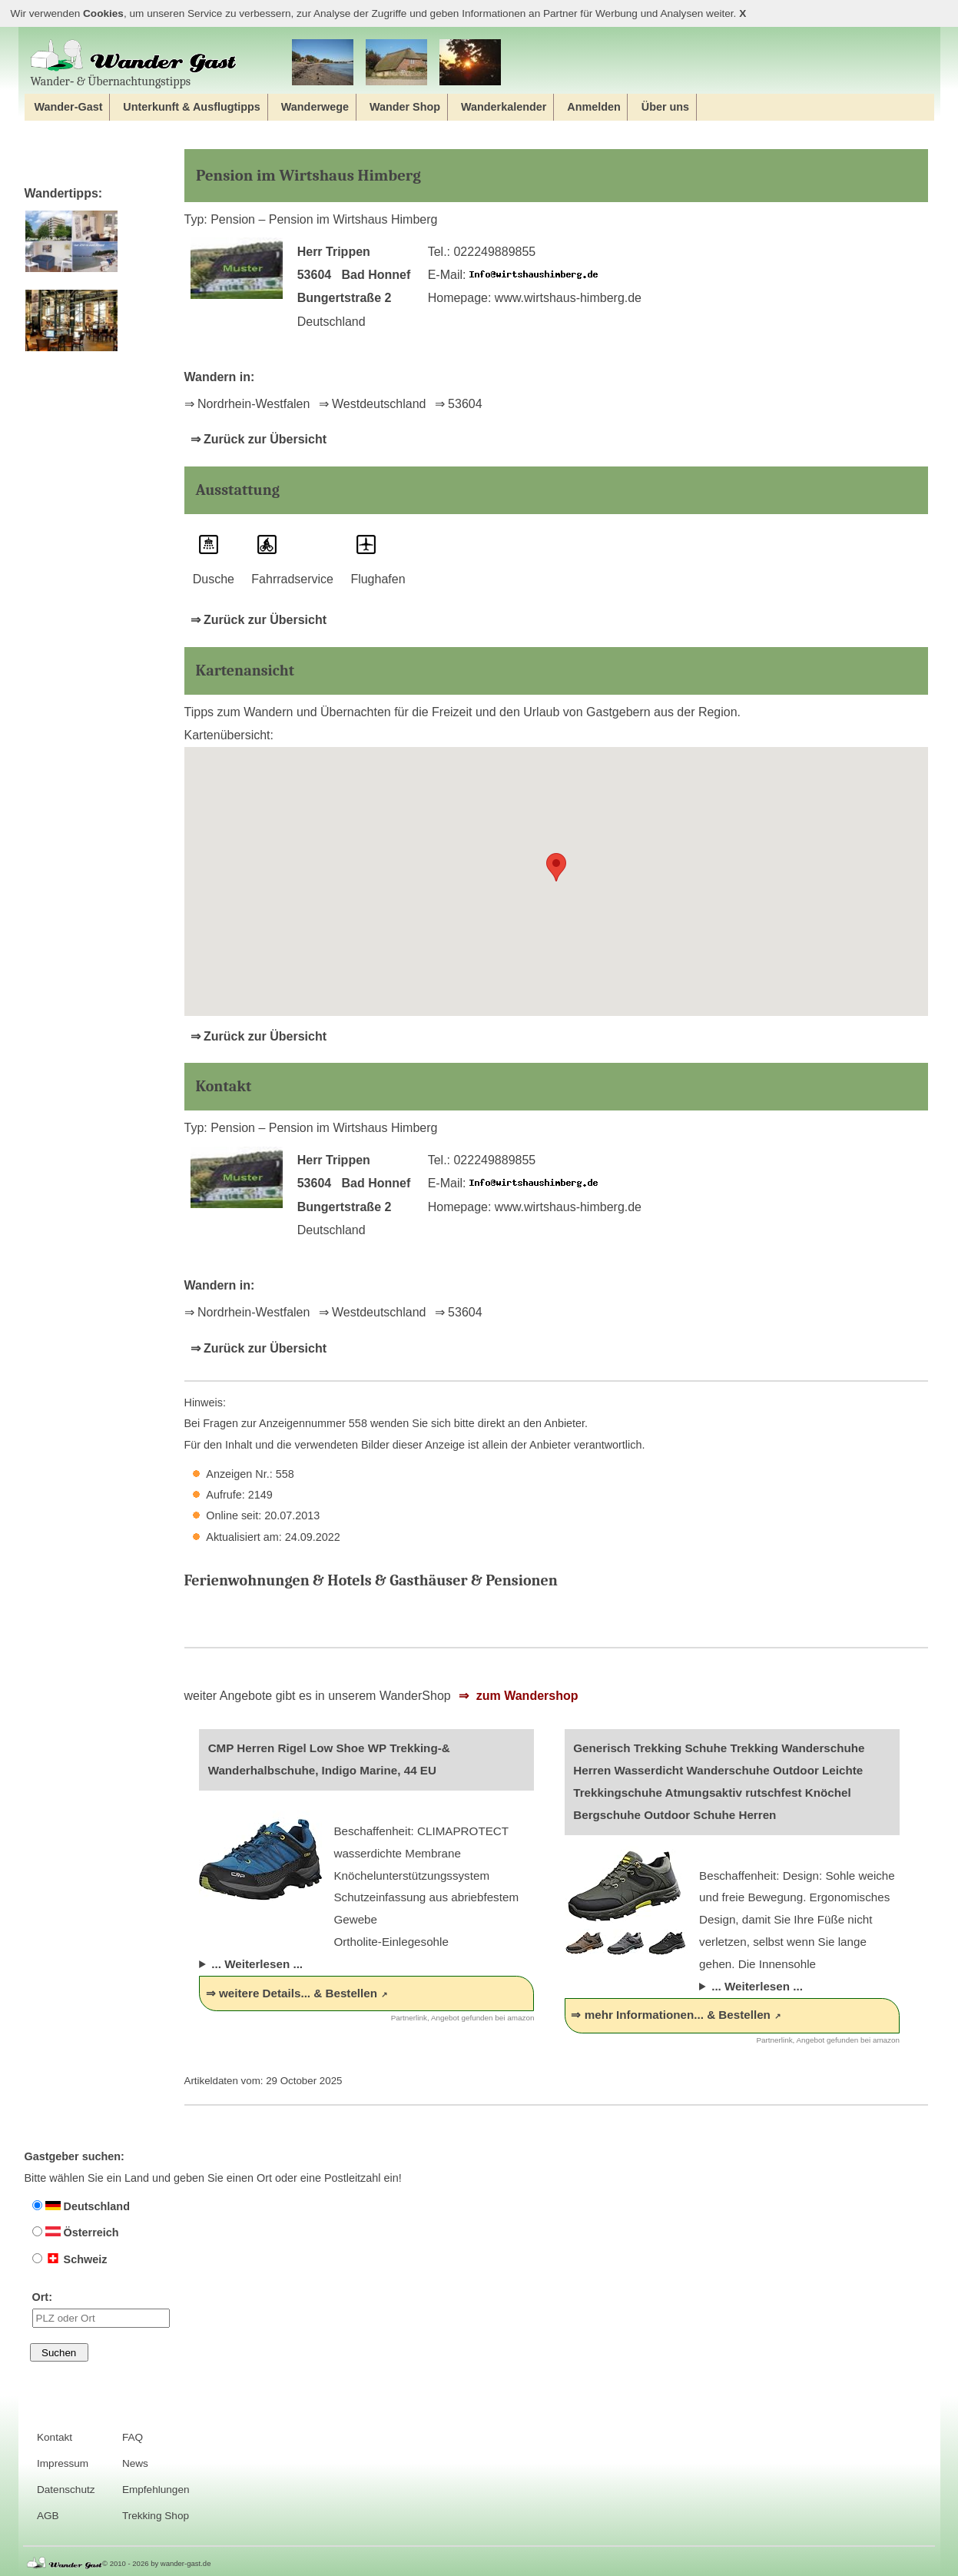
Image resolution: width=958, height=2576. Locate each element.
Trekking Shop (155, 2515)
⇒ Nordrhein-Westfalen (247, 403)
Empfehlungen (156, 2489)
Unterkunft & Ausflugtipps (191, 107)
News (135, 2463)
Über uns (665, 107)
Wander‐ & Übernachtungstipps (134, 63)
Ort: (101, 2309)
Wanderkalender (503, 107)
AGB (48, 2515)
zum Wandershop (525, 1695)
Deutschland (81, 2206)
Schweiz (70, 2259)
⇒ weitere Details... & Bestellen (291, 1993)
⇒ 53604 (458, 403)
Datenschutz (66, 2489)
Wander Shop (405, 107)
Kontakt (54, 2437)
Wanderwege (315, 107)
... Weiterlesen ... (257, 1963)
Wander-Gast (68, 107)
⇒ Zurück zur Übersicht (259, 439)
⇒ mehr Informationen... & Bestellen (670, 2014)
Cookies (103, 13)
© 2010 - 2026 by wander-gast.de (156, 2563)
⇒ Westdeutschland (372, 403)
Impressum (62, 2463)
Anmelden (594, 107)
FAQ (132, 2437)
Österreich (75, 2232)
